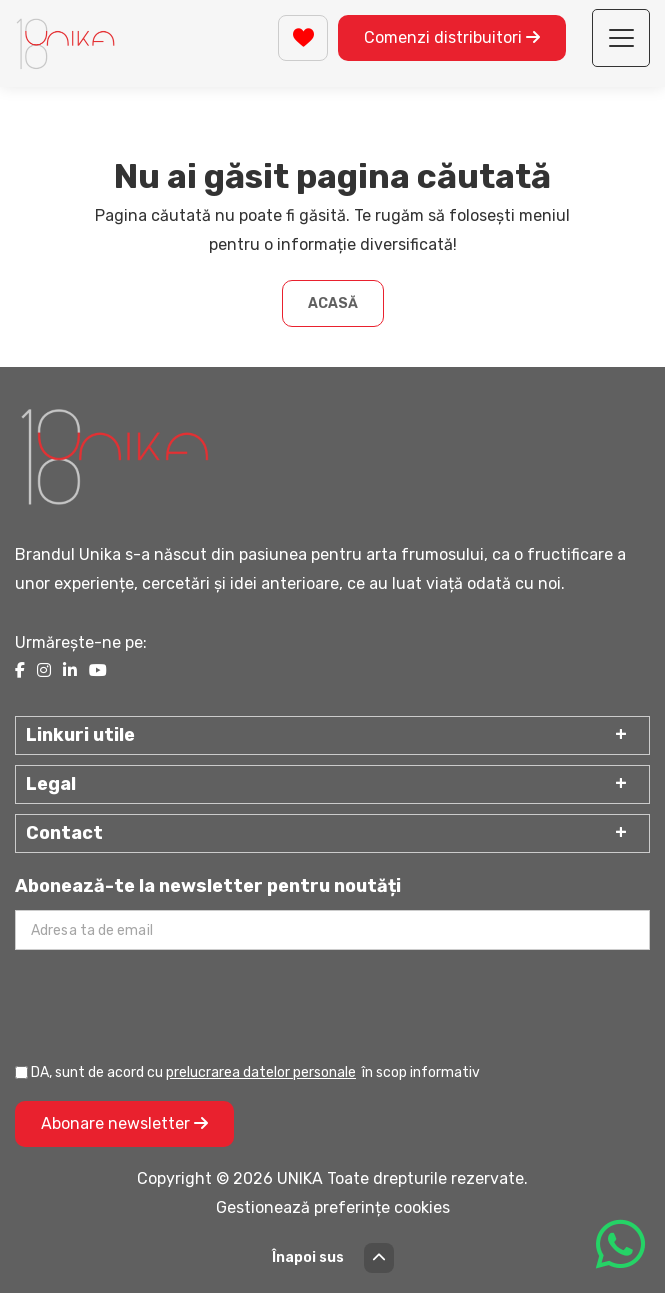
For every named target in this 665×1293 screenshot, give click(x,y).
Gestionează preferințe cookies (333, 1207)
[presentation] (167, 1005)
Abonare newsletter (124, 1123)
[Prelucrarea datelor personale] (21, 1072)
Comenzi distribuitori (452, 37)
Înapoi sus (333, 1258)
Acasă (333, 303)
